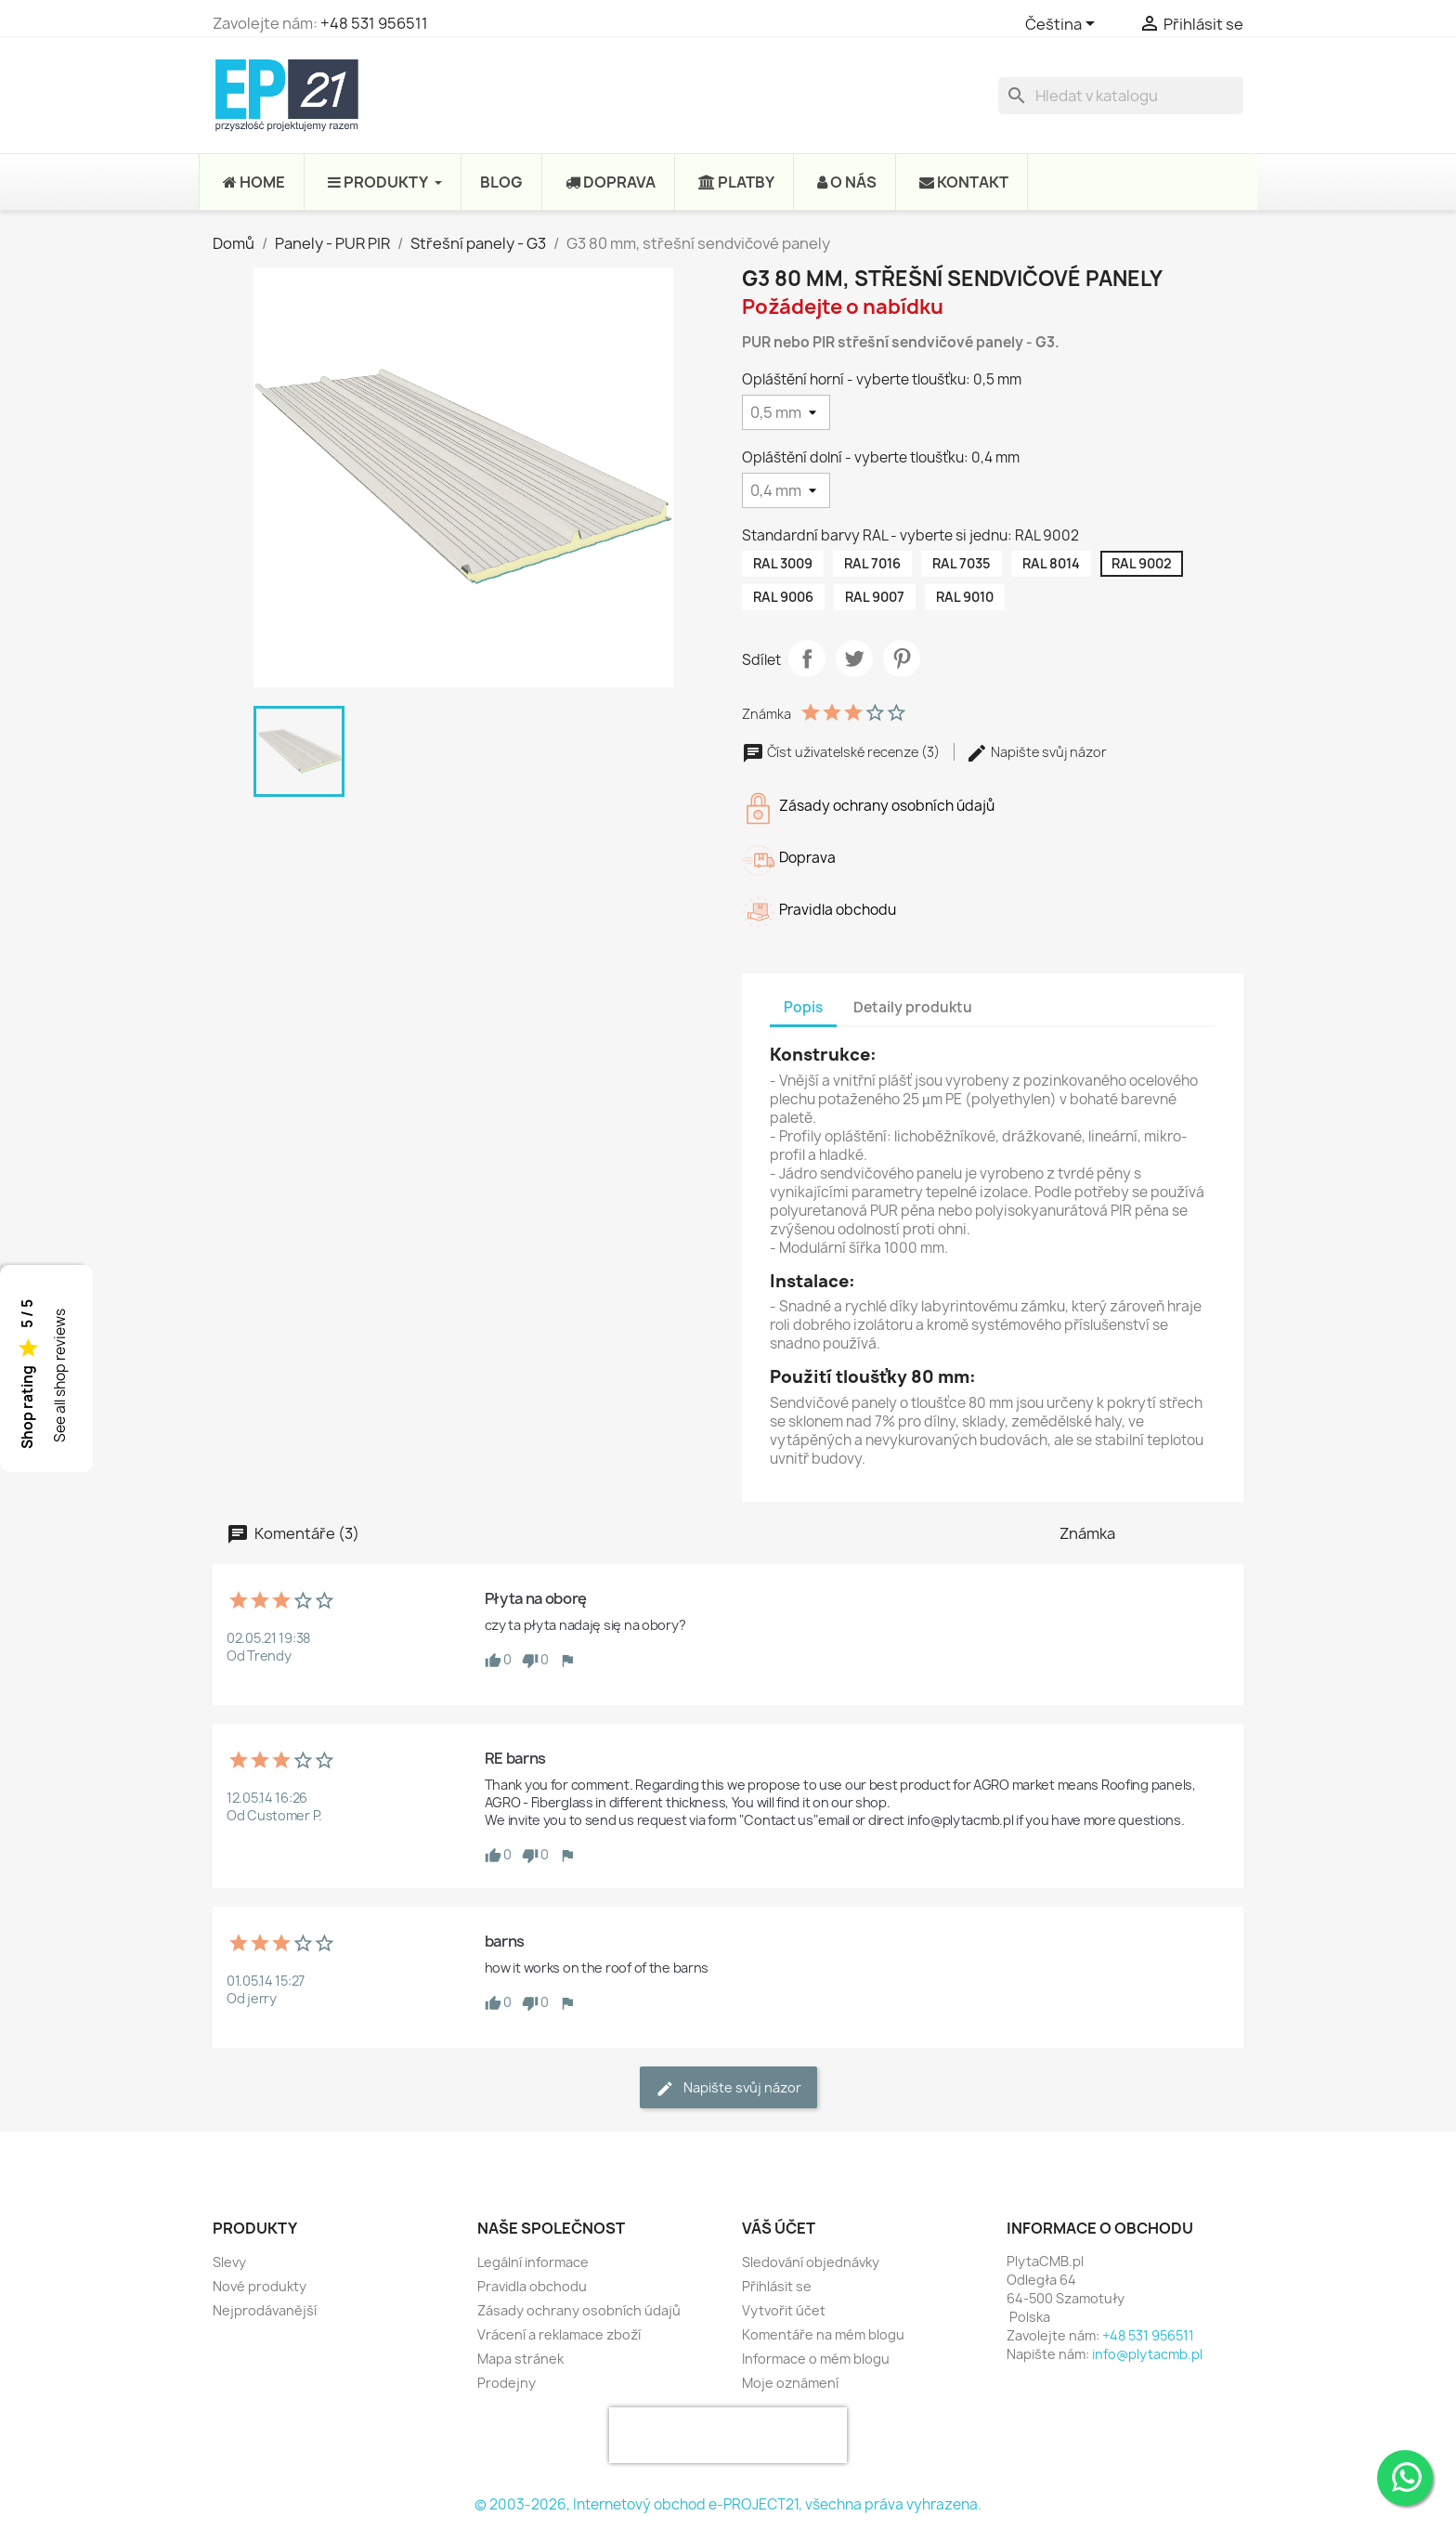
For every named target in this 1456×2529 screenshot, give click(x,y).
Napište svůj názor (1036, 752)
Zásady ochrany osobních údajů (579, 2310)
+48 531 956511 (374, 23)
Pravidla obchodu (532, 2286)
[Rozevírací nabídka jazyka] (1063, 25)
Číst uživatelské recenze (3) (842, 752)
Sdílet (807, 658)
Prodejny (506, 2383)
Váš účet (778, 2228)
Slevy (229, 2262)
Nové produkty (259, 2286)
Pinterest (901, 658)
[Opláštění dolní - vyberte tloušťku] (786, 490)
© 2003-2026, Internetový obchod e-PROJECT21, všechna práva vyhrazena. (728, 2504)
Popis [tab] (803, 1007)
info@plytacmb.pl (1147, 2354)
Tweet (854, 658)
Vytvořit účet (784, 2310)
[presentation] (728, 2435)
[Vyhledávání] (1120, 95)
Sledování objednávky (810, 2262)
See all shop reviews (60, 1375)
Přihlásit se (777, 2286)
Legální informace (533, 2262)
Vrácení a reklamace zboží (559, 2334)
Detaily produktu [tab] (912, 1007)
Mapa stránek (520, 2358)
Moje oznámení (790, 2383)
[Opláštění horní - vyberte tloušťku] (786, 412)
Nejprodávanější (265, 2310)
